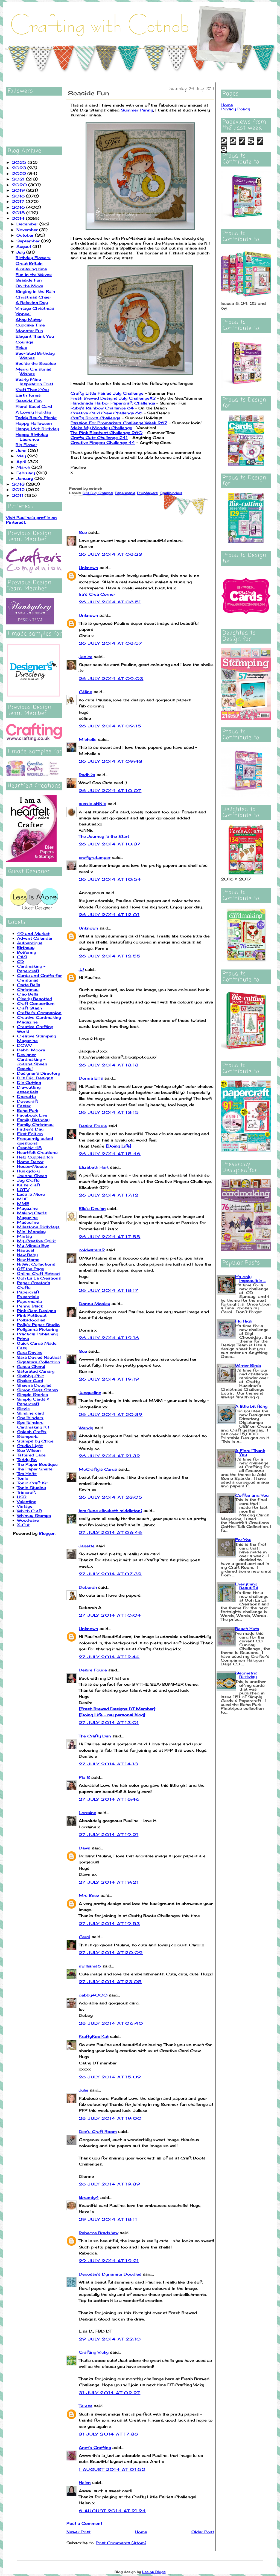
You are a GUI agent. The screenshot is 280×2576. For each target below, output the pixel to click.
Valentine (26, 1501)
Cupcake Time (30, 325)
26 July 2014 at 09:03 (111, 678)
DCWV (24, 1045)
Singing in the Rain (35, 291)
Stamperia (28, 1436)
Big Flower (26, 444)
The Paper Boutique (37, 1464)
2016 (19, 207)
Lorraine (87, 1812)
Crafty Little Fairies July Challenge (107, 393)
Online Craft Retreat (38, 1273)
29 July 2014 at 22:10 (110, 2339)
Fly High (243, 1321)
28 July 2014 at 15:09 (110, 2077)
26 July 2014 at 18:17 (108, 1290)
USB (22, 1496)
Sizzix (23, 1408)
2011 (18, 495)
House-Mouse (32, 1166)
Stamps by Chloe (35, 1441)
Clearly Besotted (34, 998)
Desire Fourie (93, 1125)
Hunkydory (28, 1171)
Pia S (84, 1777)
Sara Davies (29, 1352)
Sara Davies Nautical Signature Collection (39, 1359)
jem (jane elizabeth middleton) (110, 1510)
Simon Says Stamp (37, 1389)
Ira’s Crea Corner (97, 594)
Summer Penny (137, 110)
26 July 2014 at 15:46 (110, 1153)
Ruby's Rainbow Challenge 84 (102, 408)
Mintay (24, 1236)
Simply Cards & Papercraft (33, 1401)
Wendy (86, 1427)
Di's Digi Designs (35, 1077)
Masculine (28, 1222)
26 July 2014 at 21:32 (109, 1455)
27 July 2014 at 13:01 (109, 1722)
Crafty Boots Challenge (95, 417)
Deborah (88, 1587)
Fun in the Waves (34, 274)
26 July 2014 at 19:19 (109, 1379)
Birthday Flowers (33, 257)
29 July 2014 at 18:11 (108, 2219)
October (25, 235)
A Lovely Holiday (33, 412)
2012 (19, 489)
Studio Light (30, 1445)
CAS (22, 956)
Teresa (85, 2405)
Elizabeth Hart (94, 1167)
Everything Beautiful (246, 1586)
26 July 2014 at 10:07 (110, 790)
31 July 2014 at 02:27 (109, 2392)
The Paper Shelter (35, 1469)
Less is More (31, 1194)
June (22, 450)
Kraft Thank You (32, 389)
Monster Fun (29, 330)
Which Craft (29, 1510)
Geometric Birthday (246, 1675)
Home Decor (30, 1161)
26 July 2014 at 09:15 (110, 726)
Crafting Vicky (94, 2352)
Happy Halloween (34, 423)
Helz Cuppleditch (35, 1157)
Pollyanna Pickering (37, 1329)
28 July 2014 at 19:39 (109, 2184)
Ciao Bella (27, 994)
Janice (85, 656)
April (22, 461)
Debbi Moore (31, 1050)
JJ (81, 969)
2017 (19, 201)
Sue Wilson (29, 1450)
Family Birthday (33, 1119)
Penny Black (30, 1306)
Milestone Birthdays (38, 1226)
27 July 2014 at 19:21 (108, 1834)
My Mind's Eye (33, 1245)
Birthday (25, 947)
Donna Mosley (94, 1303)
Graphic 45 (29, 1147)
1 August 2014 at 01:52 (112, 2469)
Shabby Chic (30, 1375)
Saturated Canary (35, 1371)
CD (20, 961)
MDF (22, 1199)
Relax (21, 347)
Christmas (28, 989)
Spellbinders (30, 1417)
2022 (19, 173)
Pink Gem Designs (36, 1310)
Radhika (87, 774)
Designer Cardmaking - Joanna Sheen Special (32, 1061)
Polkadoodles (31, 1320)
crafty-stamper (94, 857)
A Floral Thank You (250, 1452)
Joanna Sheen (32, 1175)
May (21, 456)
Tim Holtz (27, 1473)
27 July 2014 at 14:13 (108, 1764)
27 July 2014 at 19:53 (109, 1923)
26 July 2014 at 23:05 (110, 1497)
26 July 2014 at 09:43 (110, 761)
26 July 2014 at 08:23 (110, 554)
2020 (20, 184)
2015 (19, 212)
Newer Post (78, 2531)
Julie (83, 2090)
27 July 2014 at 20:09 (111, 1952)
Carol (84, 1936)
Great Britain (29, 263)
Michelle (88, 739)
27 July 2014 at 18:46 (109, 1799)
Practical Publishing (37, 1334)
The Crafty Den (95, 1736)
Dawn (85, 1848)
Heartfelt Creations (37, 1152)
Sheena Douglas (34, 1385)
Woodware (28, 1520)
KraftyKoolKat (94, 2036)
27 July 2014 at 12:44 (109, 1656)
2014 (19, 218)
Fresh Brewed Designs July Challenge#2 (113, 398)
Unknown (88, 567)
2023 (19, 167)
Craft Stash (29, 1008)
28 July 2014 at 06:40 (111, 2023)
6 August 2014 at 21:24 (112, 2510)
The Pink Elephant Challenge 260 (106, 432)
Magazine (27, 1208)
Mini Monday (31, 1231)
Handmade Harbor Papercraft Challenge (113, 403)
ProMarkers (147, 493)
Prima (23, 1338)
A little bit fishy (251, 1406)
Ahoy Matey (29, 319)
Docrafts (26, 1096)
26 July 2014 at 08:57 (110, 643)
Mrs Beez (89, 1895)
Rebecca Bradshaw (98, 2232)
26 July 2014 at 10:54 (110, 879)
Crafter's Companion (39, 1012)
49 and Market (33, 933)
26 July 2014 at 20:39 (110, 1414)
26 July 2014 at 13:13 (109, 1065)
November (27, 229)
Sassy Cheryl (31, 1366)
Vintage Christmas (35, 308)
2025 (20, 162)
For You (243, 1539)
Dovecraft (27, 1101)
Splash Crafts (31, 1431)
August (24, 246)
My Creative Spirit (36, 1240)
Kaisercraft (28, 1185)
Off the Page (30, 1268)
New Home (28, 1259)
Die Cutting (29, 1082)
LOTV (23, 1189)
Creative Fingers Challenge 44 (103, 442)
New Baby (27, 1254)
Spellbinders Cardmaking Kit (33, 1424)
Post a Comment (84, 2523)
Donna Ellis (91, 1078)
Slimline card (30, 1413)
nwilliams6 (90, 1966)
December (27, 224)
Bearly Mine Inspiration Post (34, 381)
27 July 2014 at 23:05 (110, 1981)
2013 (19, 484)
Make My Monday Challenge (101, 427)
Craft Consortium (35, 1003)
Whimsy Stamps (34, 1515)
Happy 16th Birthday (37, 428)
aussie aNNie (92, 803)
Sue (83, 532)
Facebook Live (32, 1115)
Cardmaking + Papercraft (31, 968)
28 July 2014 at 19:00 (110, 2118)
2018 (19, 196)
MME (23, 1203)
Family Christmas (35, 1124)
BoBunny (26, 952)
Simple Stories (32, 1394)
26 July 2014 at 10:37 (110, 844)
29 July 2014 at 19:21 (109, 2260)
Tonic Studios (31, 1487)
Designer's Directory (38, 1073)
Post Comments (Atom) (121, 2542)
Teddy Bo (27, 1459)
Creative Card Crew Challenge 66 (106, 413)
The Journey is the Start (104, 836)
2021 (19, 179)
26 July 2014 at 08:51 (110, 601)
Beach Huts (247, 1628)
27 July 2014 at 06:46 (110, 1532)
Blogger (47, 1533)
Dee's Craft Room (98, 2131)
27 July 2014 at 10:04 (110, 1615)
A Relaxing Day (32, 302)
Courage (24, 342)
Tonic (22, 1478)
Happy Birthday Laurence (32, 436)
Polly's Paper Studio (38, 1324)
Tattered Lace (31, 1455)
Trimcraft (26, 1492)
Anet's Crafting (95, 2447)
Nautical (25, 1250)
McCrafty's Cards (98, 1469)
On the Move (29, 285)
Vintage (25, 1506)
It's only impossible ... (250, 1278)
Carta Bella (28, 984)
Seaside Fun (29, 280)
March (23, 467)
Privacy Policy (235, 109)
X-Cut (23, 1524)
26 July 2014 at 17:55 (109, 1236)
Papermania (29, 1301)
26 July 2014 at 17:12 (108, 1195)
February (26, 473)
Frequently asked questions (35, 1140)
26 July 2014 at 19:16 (109, 1337)
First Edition (30, 1133)
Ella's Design (92, 1208)
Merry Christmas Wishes (33, 371)
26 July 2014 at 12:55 (110, 956)
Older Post (202, 2531)
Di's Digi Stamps (98, 493)
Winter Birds (248, 1365)
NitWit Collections (36, 1264)
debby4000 (93, 1995)
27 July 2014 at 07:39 (110, 1573)
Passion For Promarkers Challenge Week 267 (119, 422)
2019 (19, 190)
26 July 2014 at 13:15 (109, 1112)
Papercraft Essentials (28, 1294)
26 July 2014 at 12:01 (109, 914)
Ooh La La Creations (39, 1278)
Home (141, 2531)
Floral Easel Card (34, 406)
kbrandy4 (89, 2197)
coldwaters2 (92, 1249)
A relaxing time (31, 268)
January (25, 478)
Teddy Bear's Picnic (36, 417)
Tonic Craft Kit (32, 1483)
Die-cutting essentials (28, 1089)
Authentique (29, 942)
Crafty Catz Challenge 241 (99, 437)
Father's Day (30, 1129)
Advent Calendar (34, 938)
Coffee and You (252, 1495)
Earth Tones (28, 395)
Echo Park (27, 1110)
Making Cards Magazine (32, 1215)
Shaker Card (30, 1380)
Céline (85, 691)
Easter (24, 1105)
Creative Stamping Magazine (36, 1038)
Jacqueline (90, 1392)
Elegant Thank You (35, 336)
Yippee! (23, 313)
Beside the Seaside (36, 363)
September (28, 241)
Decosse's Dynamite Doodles (110, 2274)
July (21, 252)
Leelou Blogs (154, 2572)
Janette (87, 1546)
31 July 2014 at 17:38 (108, 2434)
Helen (85, 2482)
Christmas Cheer (33, 297)
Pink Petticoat (31, 1315)
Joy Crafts (28, 1180)
